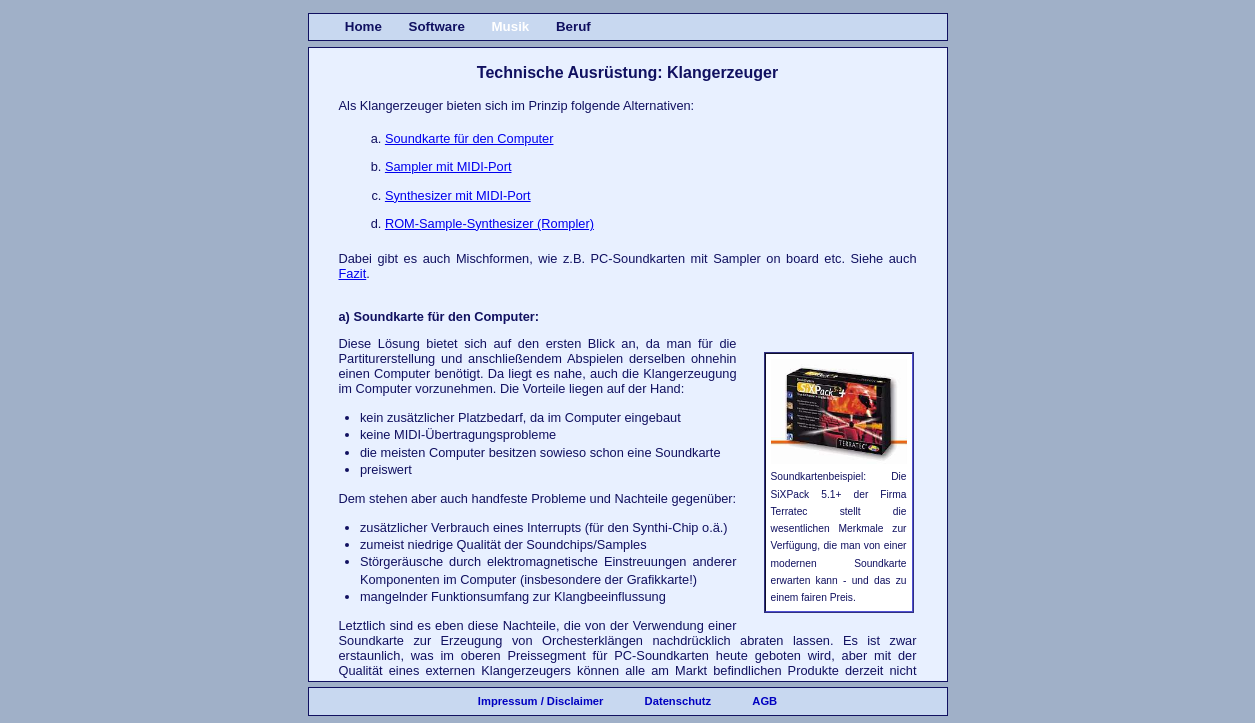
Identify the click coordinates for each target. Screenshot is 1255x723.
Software (437, 26)
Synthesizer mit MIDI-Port (458, 195)
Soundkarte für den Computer (469, 138)
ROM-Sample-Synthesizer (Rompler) (489, 223)
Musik (510, 26)
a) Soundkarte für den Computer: (439, 316)
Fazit (353, 273)
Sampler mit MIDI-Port (448, 166)
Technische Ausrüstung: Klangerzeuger (627, 72)
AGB (764, 701)
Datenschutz (678, 701)
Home (363, 26)
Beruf (573, 26)
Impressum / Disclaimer (541, 701)
